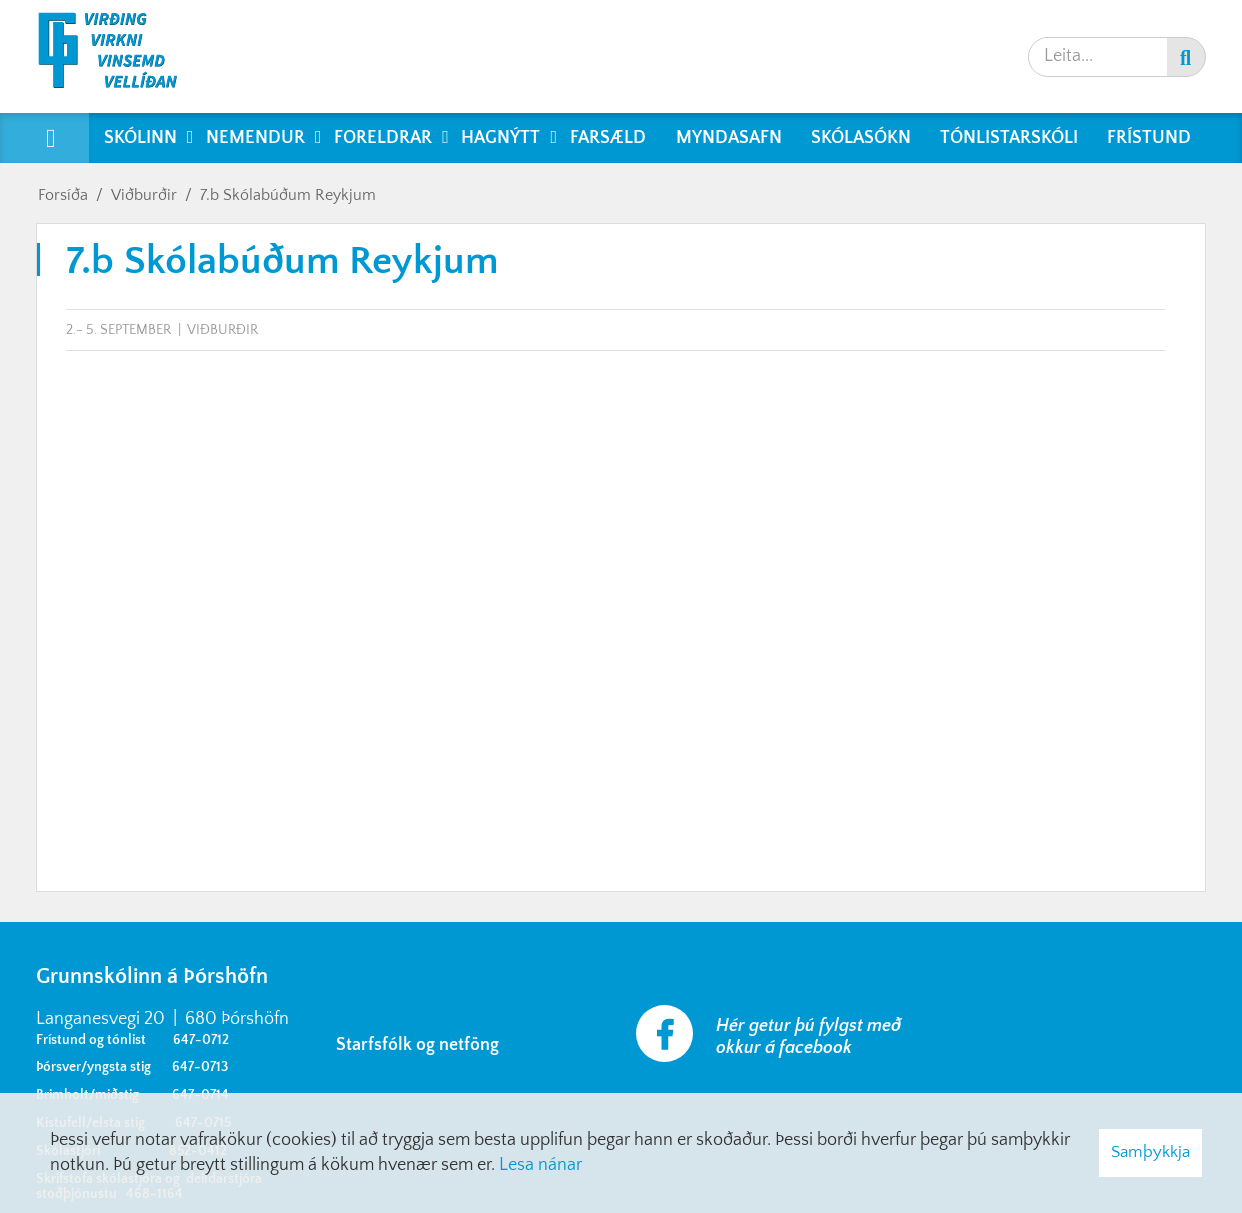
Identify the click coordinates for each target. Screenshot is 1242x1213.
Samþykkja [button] (1150, 1152)
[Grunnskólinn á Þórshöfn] (120, 56)
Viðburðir (144, 195)
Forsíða (63, 195)
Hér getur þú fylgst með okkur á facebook (808, 1037)
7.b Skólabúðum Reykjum (288, 195)
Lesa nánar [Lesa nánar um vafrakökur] (540, 1165)
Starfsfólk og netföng (421, 1045)
